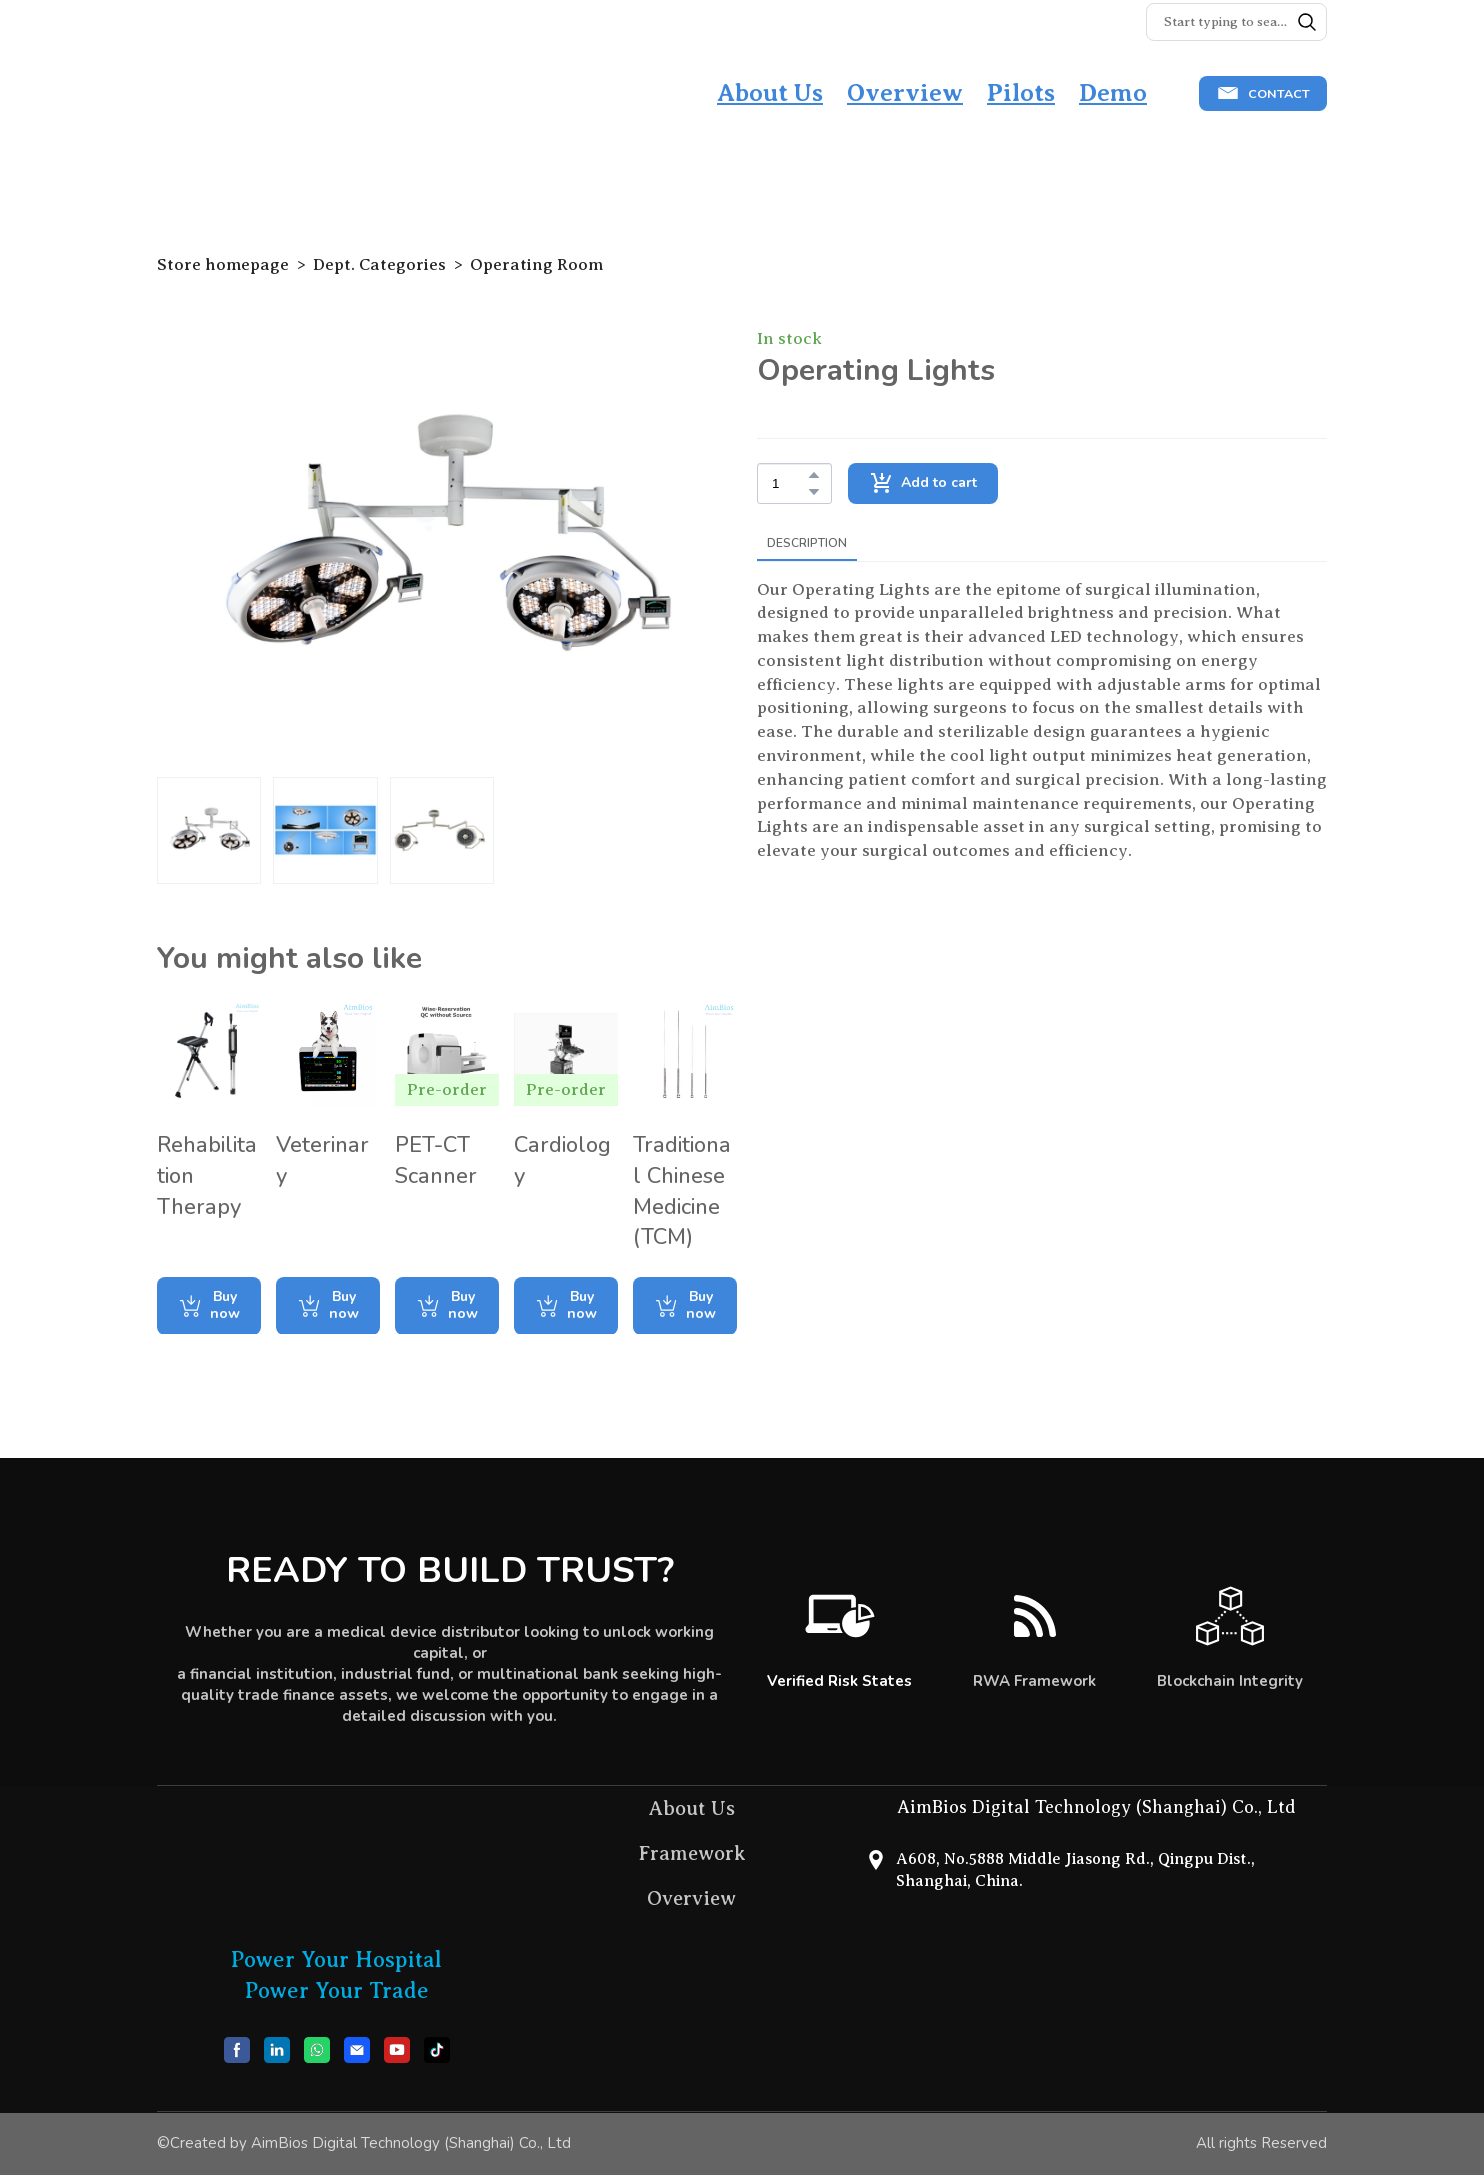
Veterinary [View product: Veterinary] (322, 1160)
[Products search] (1236, 22)
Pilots (1021, 93)
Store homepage (223, 264)
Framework (691, 1853)
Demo (1113, 93)
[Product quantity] (789, 483)
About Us (770, 93)
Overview (905, 93)
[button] (1307, 22)
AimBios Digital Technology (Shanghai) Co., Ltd (1096, 1807)
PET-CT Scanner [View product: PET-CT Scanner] (436, 1160)
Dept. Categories (379, 264)
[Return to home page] (257, 94)
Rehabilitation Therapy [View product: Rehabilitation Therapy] (207, 1176)
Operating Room (536, 264)
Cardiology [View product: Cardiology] (562, 1160)
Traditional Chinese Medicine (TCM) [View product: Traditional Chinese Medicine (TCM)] (682, 1191)
